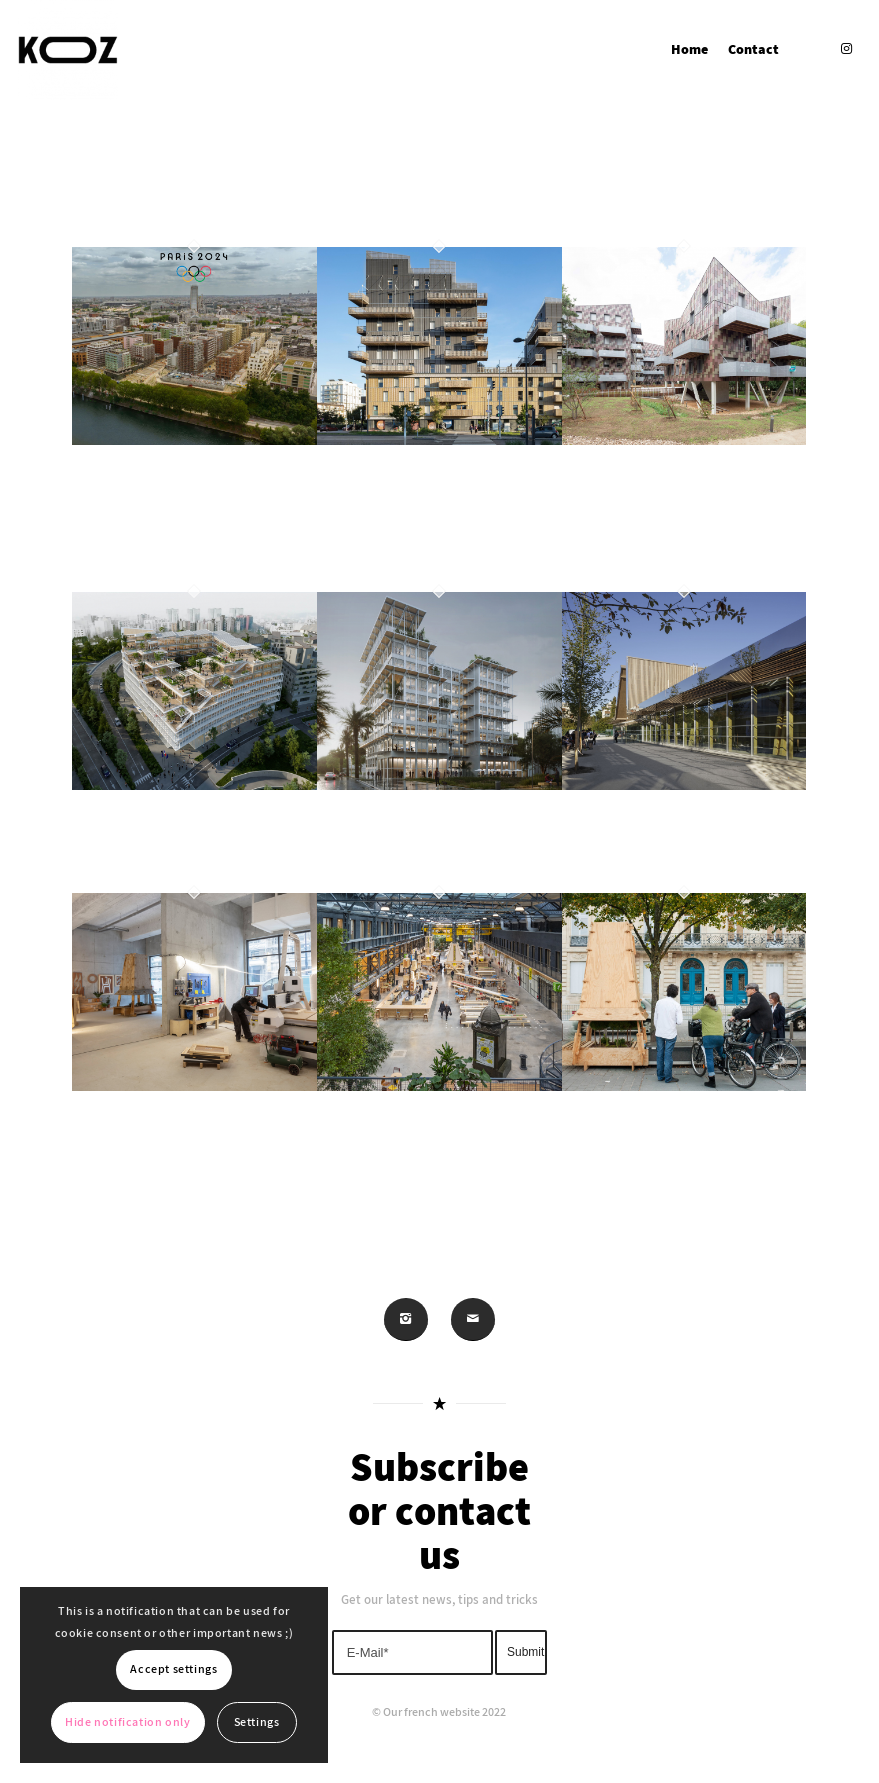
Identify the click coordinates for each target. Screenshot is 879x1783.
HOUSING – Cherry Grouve (657, 518)
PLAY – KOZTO (193, 1121)
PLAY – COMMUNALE (429, 1143)
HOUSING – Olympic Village (167, 518)
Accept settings (173, 1669)
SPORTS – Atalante (650, 841)
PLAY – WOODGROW (671, 1143)
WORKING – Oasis (414, 841)
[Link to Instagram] (846, 49)
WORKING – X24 (169, 841)
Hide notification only (127, 1722)
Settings (257, 1722)
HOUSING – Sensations (427, 496)
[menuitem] (689, 50)
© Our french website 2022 (439, 1712)
